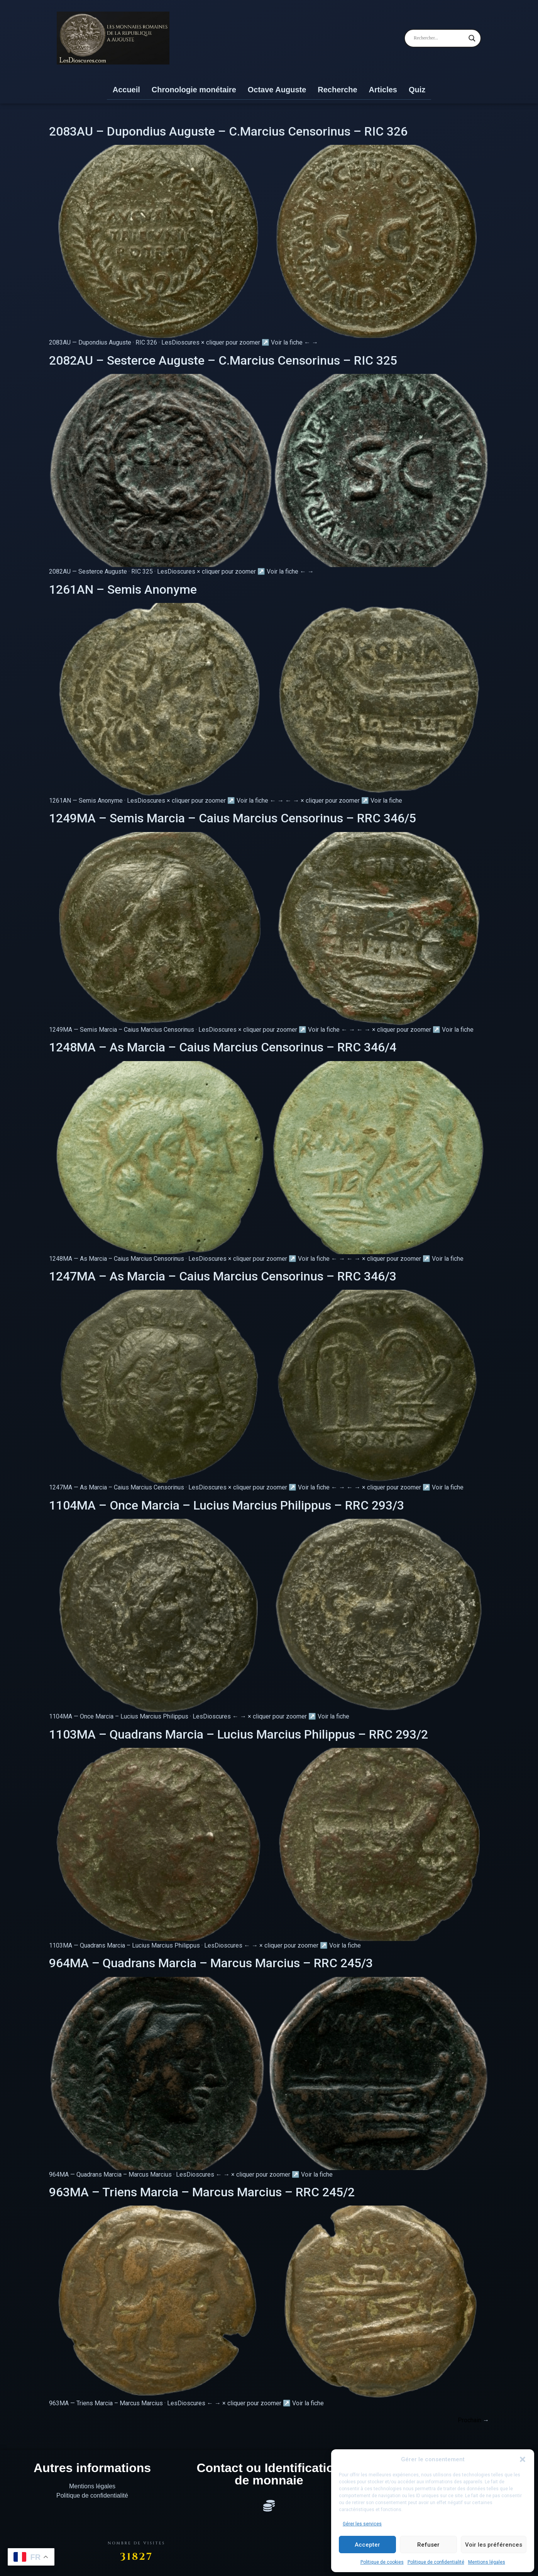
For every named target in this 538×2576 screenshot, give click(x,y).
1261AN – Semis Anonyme (123, 589)
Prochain (473, 2420)
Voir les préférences (493, 2544)
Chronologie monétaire (194, 89)
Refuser (428, 2544)
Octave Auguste (277, 89)
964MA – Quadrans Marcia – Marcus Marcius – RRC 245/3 (211, 1963)
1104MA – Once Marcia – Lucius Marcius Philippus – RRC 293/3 (226, 1505)
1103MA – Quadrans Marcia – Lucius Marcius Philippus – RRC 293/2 (238, 1734)
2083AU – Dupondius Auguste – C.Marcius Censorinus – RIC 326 (228, 131)
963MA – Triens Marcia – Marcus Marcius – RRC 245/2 (202, 2192)
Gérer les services (362, 2524)
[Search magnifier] (472, 38)
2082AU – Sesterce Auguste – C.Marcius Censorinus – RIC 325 (223, 360)
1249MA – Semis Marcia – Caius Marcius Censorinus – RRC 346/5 (232, 818)
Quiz (417, 89)
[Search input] (439, 38)
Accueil (126, 89)
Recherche (337, 89)
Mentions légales (486, 2562)
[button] (522, 2459)
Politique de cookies (382, 2562)
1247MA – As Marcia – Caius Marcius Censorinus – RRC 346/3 (222, 1276)
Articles (383, 89)
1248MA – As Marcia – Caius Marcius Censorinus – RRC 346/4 (222, 1047)
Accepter (367, 2544)
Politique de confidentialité (436, 2562)
